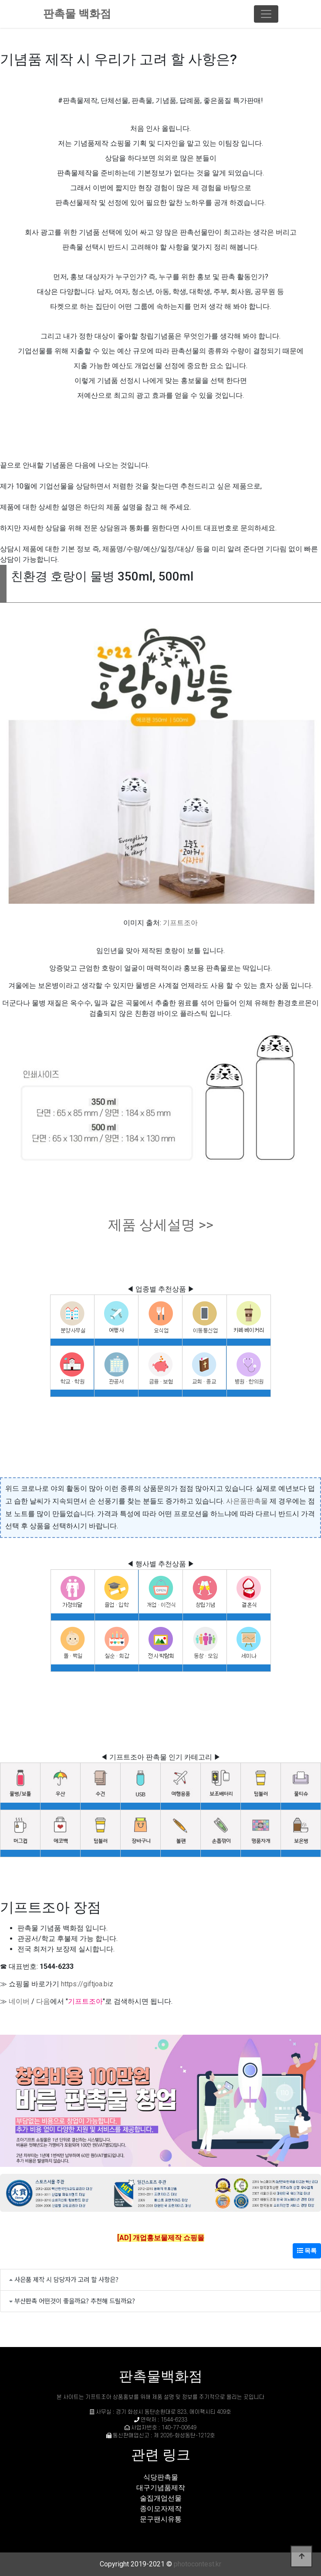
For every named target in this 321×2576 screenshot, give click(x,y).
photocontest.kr (197, 2564)
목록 (307, 2250)
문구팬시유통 (161, 2519)
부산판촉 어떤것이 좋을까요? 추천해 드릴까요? (74, 2300)
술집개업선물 (161, 2498)
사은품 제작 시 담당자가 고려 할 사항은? (66, 2279)
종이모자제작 (161, 2508)
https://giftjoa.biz (87, 1984)
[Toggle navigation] (266, 14)
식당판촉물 (160, 2477)
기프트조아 (180, 923)
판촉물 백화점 (77, 13)
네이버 (19, 2001)
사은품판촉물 (247, 1501)
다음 (43, 2001)
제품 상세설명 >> (160, 1224)
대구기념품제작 (160, 2488)
